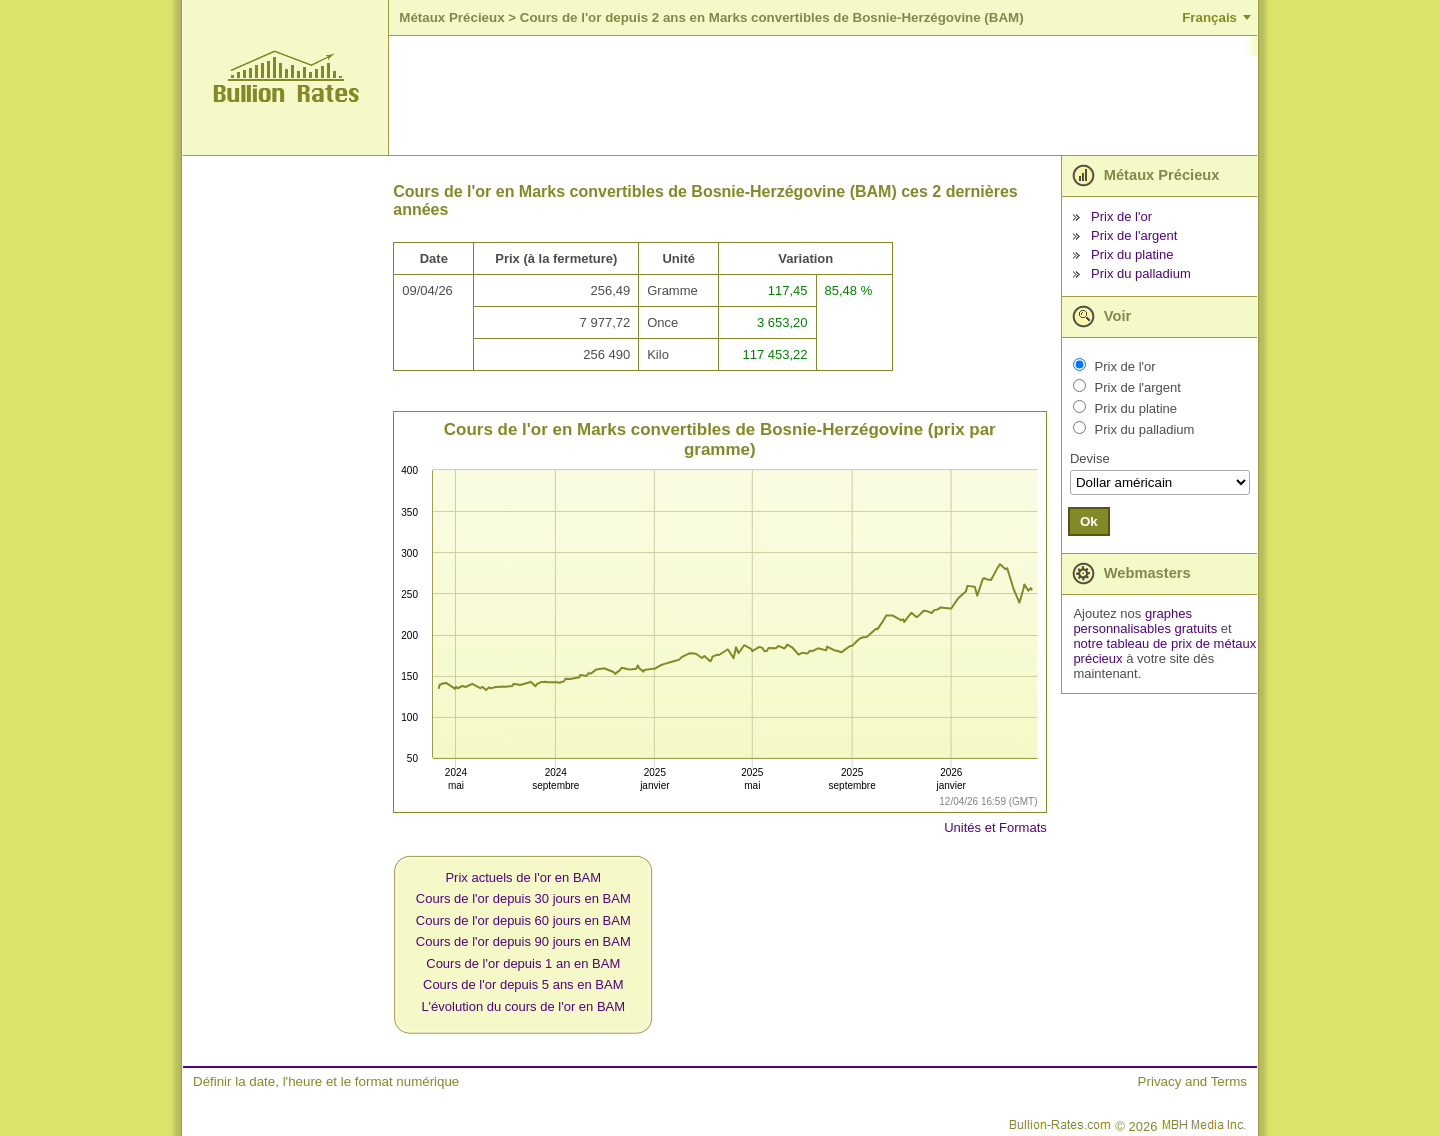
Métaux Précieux (451, 17)
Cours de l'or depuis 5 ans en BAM (523, 984)
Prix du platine (1132, 254)
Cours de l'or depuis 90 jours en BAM (523, 941)
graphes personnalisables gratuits (1145, 621)
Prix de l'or (1121, 216)
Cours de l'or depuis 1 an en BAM (523, 963)
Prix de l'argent (1134, 235)
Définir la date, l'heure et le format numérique (326, 1081)
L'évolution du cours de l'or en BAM (523, 1006)
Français (1209, 17)
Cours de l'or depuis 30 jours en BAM (523, 898)
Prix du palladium (1141, 273)
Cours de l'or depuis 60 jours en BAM (523, 920)
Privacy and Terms (1192, 1081)
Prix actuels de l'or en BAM (523, 877)
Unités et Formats (995, 827)
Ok (1089, 521)
